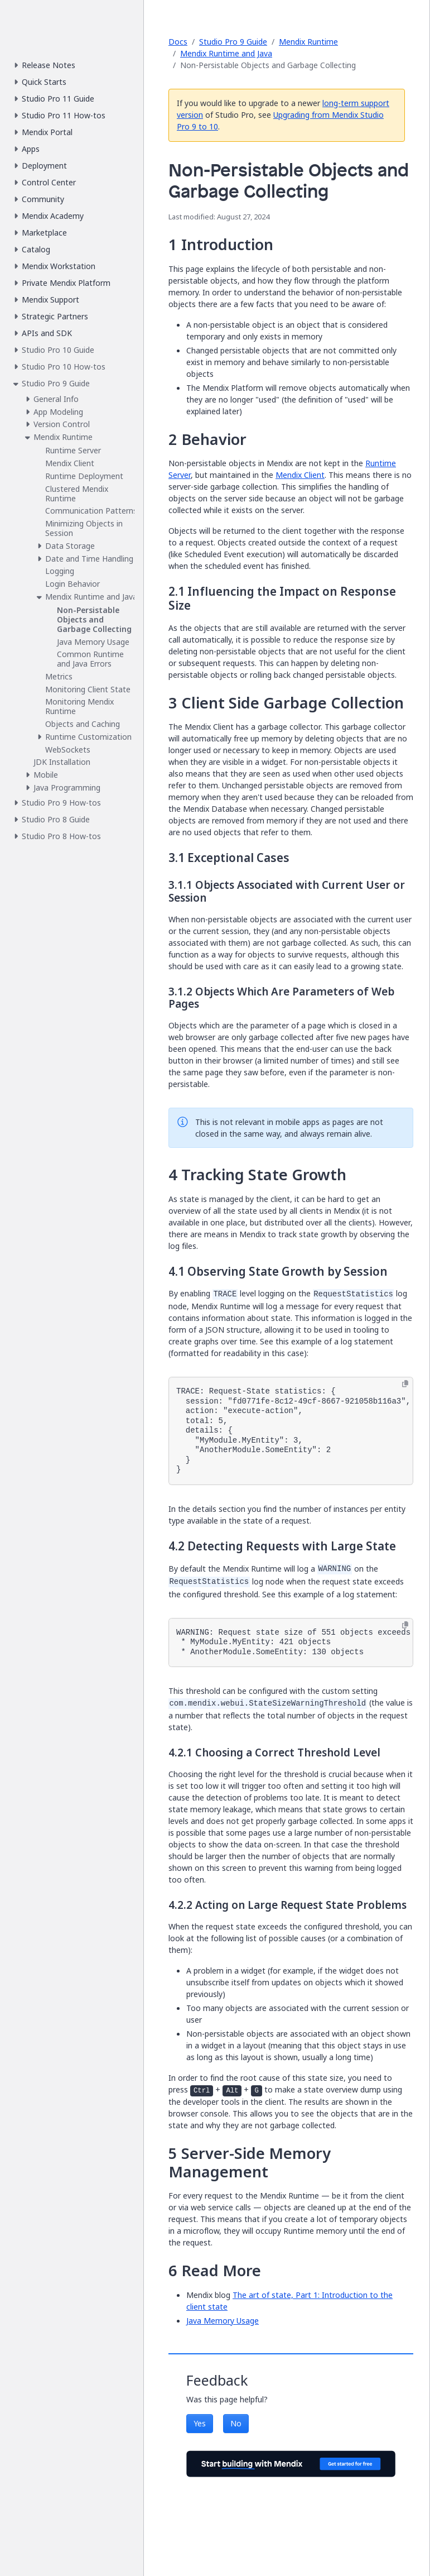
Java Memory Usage (222, 2320)
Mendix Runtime (308, 41)
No (235, 2423)
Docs (177, 41)
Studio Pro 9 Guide (233, 41)
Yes (200, 2423)
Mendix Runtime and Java (226, 53)
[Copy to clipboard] (405, 1384)
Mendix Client (300, 475)
